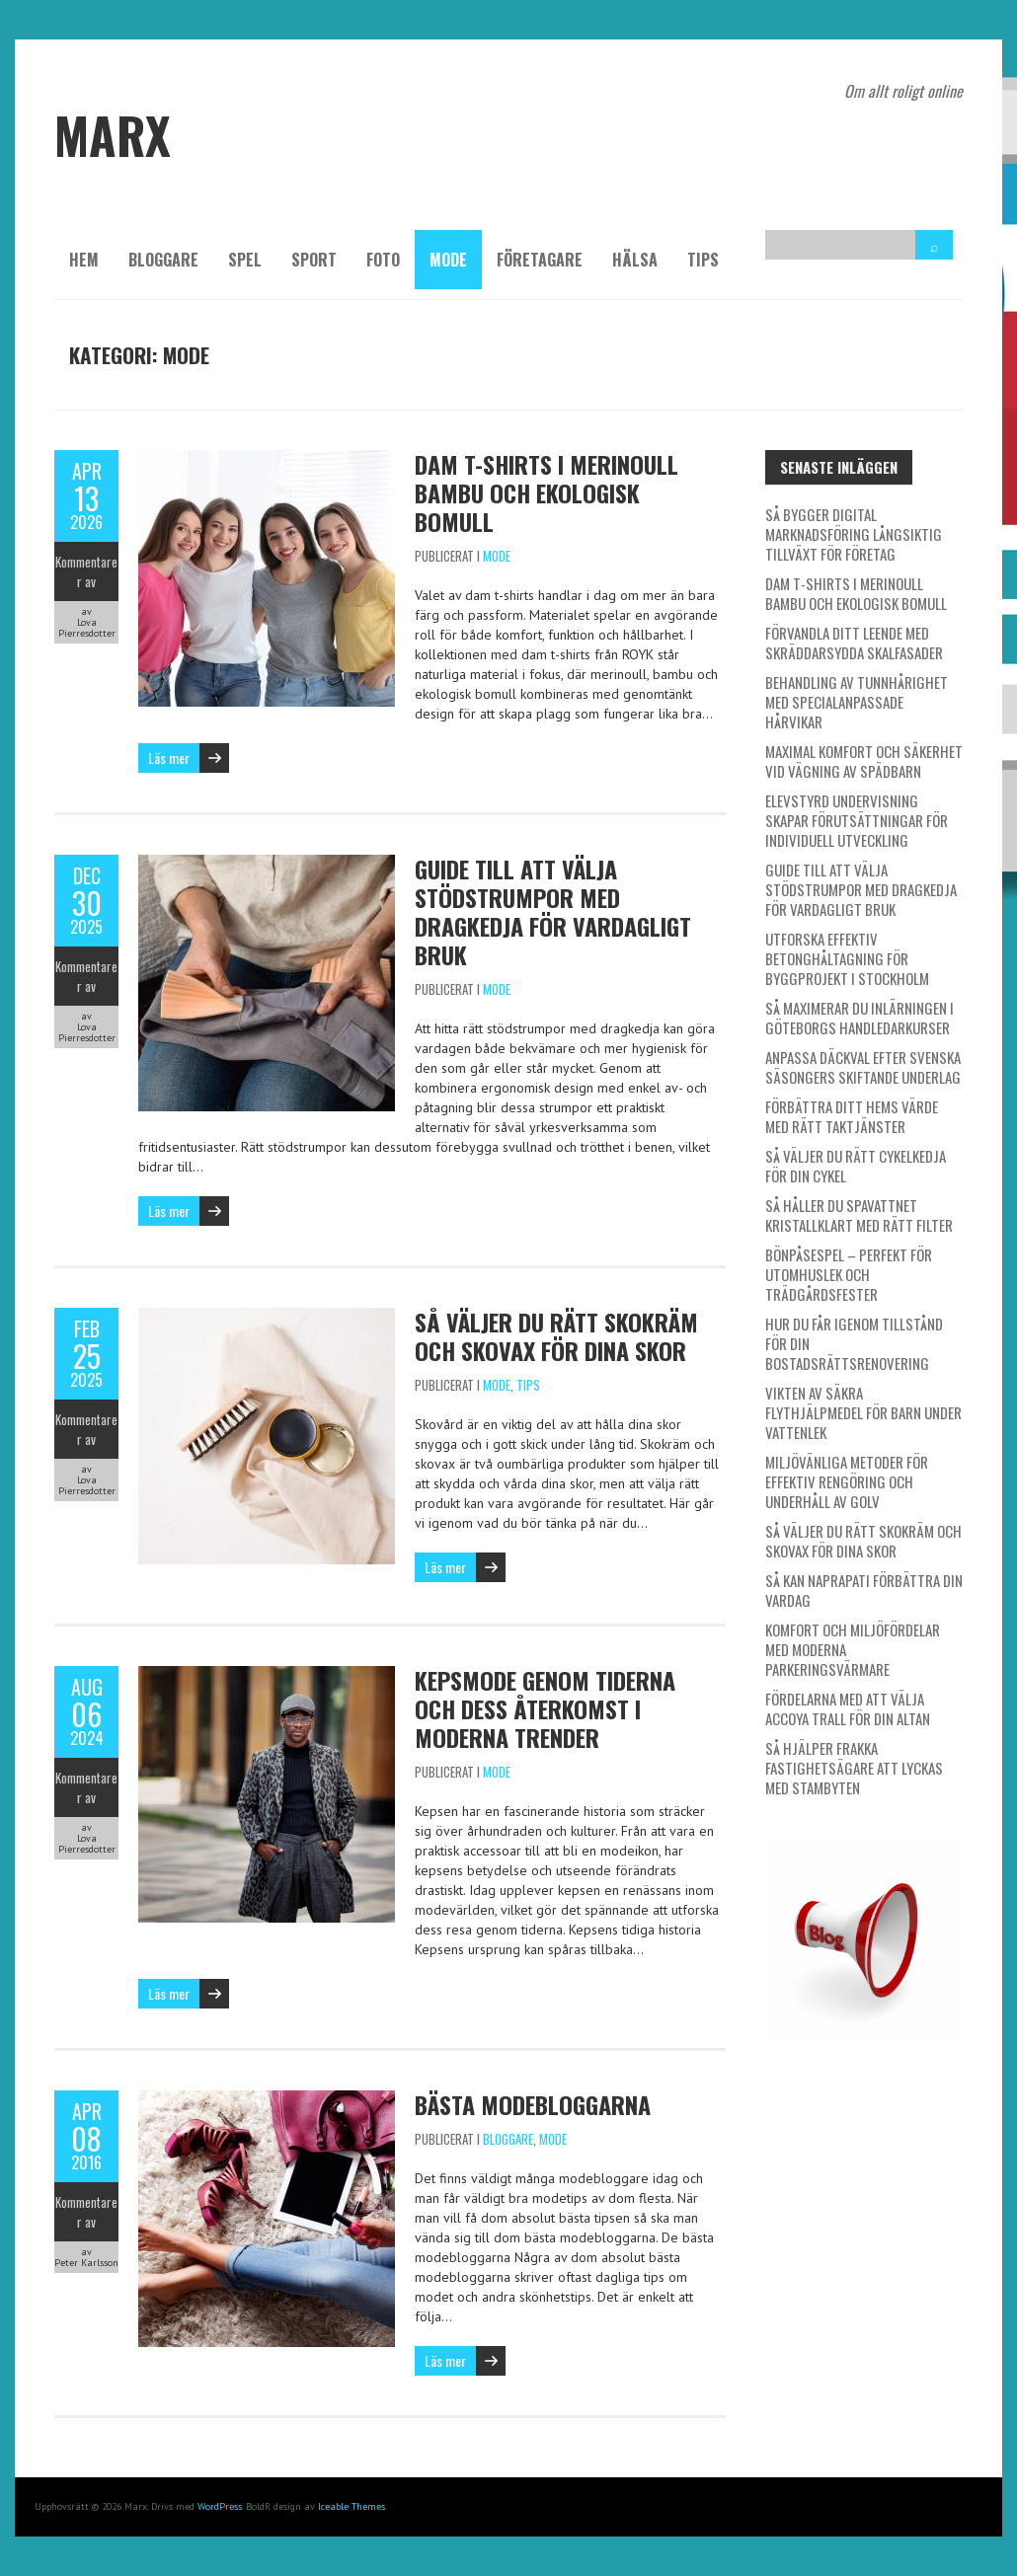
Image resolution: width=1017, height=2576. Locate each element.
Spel (245, 259)
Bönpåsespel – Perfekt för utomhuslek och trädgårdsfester (848, 1274)
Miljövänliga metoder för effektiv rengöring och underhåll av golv (846, 1481)
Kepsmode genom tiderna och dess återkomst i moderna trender (545, 1708)
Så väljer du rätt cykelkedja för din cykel (855, 1165)
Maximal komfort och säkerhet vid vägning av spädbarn (864, 761)
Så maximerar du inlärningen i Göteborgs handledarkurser (859, 1017)
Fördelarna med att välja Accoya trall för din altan (847, 1708)
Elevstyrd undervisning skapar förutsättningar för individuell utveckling (856, 820)
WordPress (219, 2506)
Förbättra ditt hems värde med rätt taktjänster (851, 1116)
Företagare (540, 259)
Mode (448, 259)
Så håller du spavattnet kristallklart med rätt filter (859, 1215)
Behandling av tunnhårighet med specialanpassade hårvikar (856, 701)
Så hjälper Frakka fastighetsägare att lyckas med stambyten (854, 1767)
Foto (383, 259)
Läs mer (169, 757)
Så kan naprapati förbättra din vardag (864, 1590)
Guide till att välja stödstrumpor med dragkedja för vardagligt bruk (553, 911)
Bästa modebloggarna (533, 2104)
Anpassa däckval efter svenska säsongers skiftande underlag (863, 1067)
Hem (84, 259)
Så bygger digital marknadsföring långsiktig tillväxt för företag (853, 534)
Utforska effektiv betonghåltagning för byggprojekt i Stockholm (847, 958)
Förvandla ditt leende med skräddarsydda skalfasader (854, 642)
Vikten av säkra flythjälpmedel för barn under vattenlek (863, 1412)
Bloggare (163, 259)
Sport (314, 259)
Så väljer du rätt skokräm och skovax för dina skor (556, 1336)
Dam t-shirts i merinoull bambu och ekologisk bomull (546, 492)
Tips (703, 259)
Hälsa (635, 259)
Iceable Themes (351, 2506)
